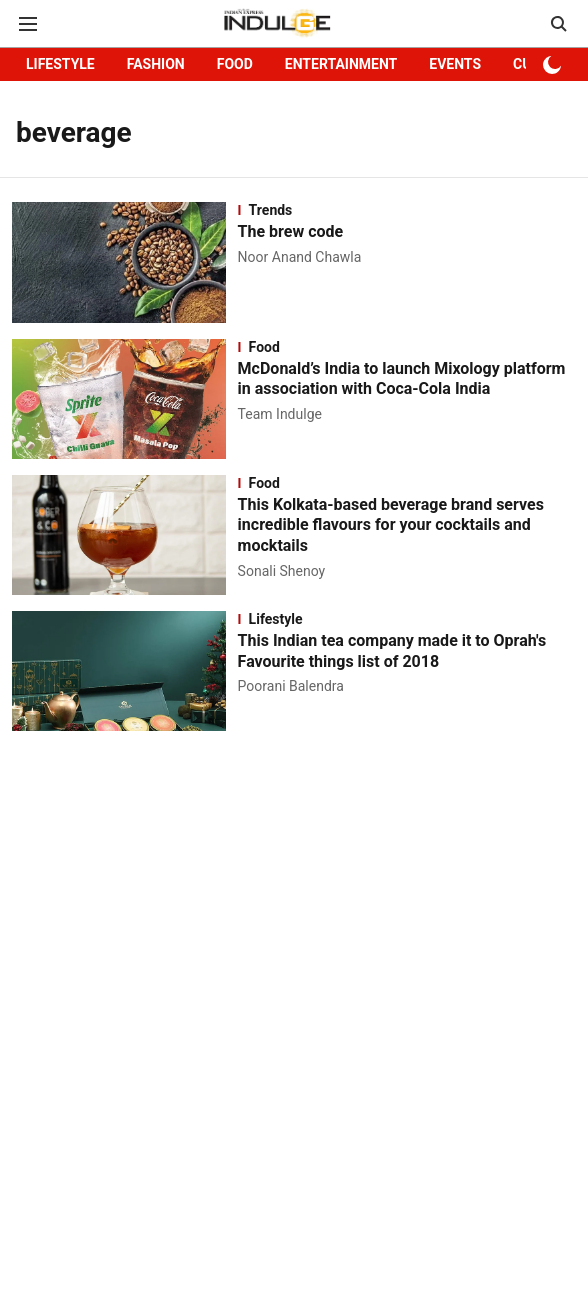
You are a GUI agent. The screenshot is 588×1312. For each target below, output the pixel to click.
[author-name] (304, 257)
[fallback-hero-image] (125, 262)
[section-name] (407, 210)
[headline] (407, 232)
